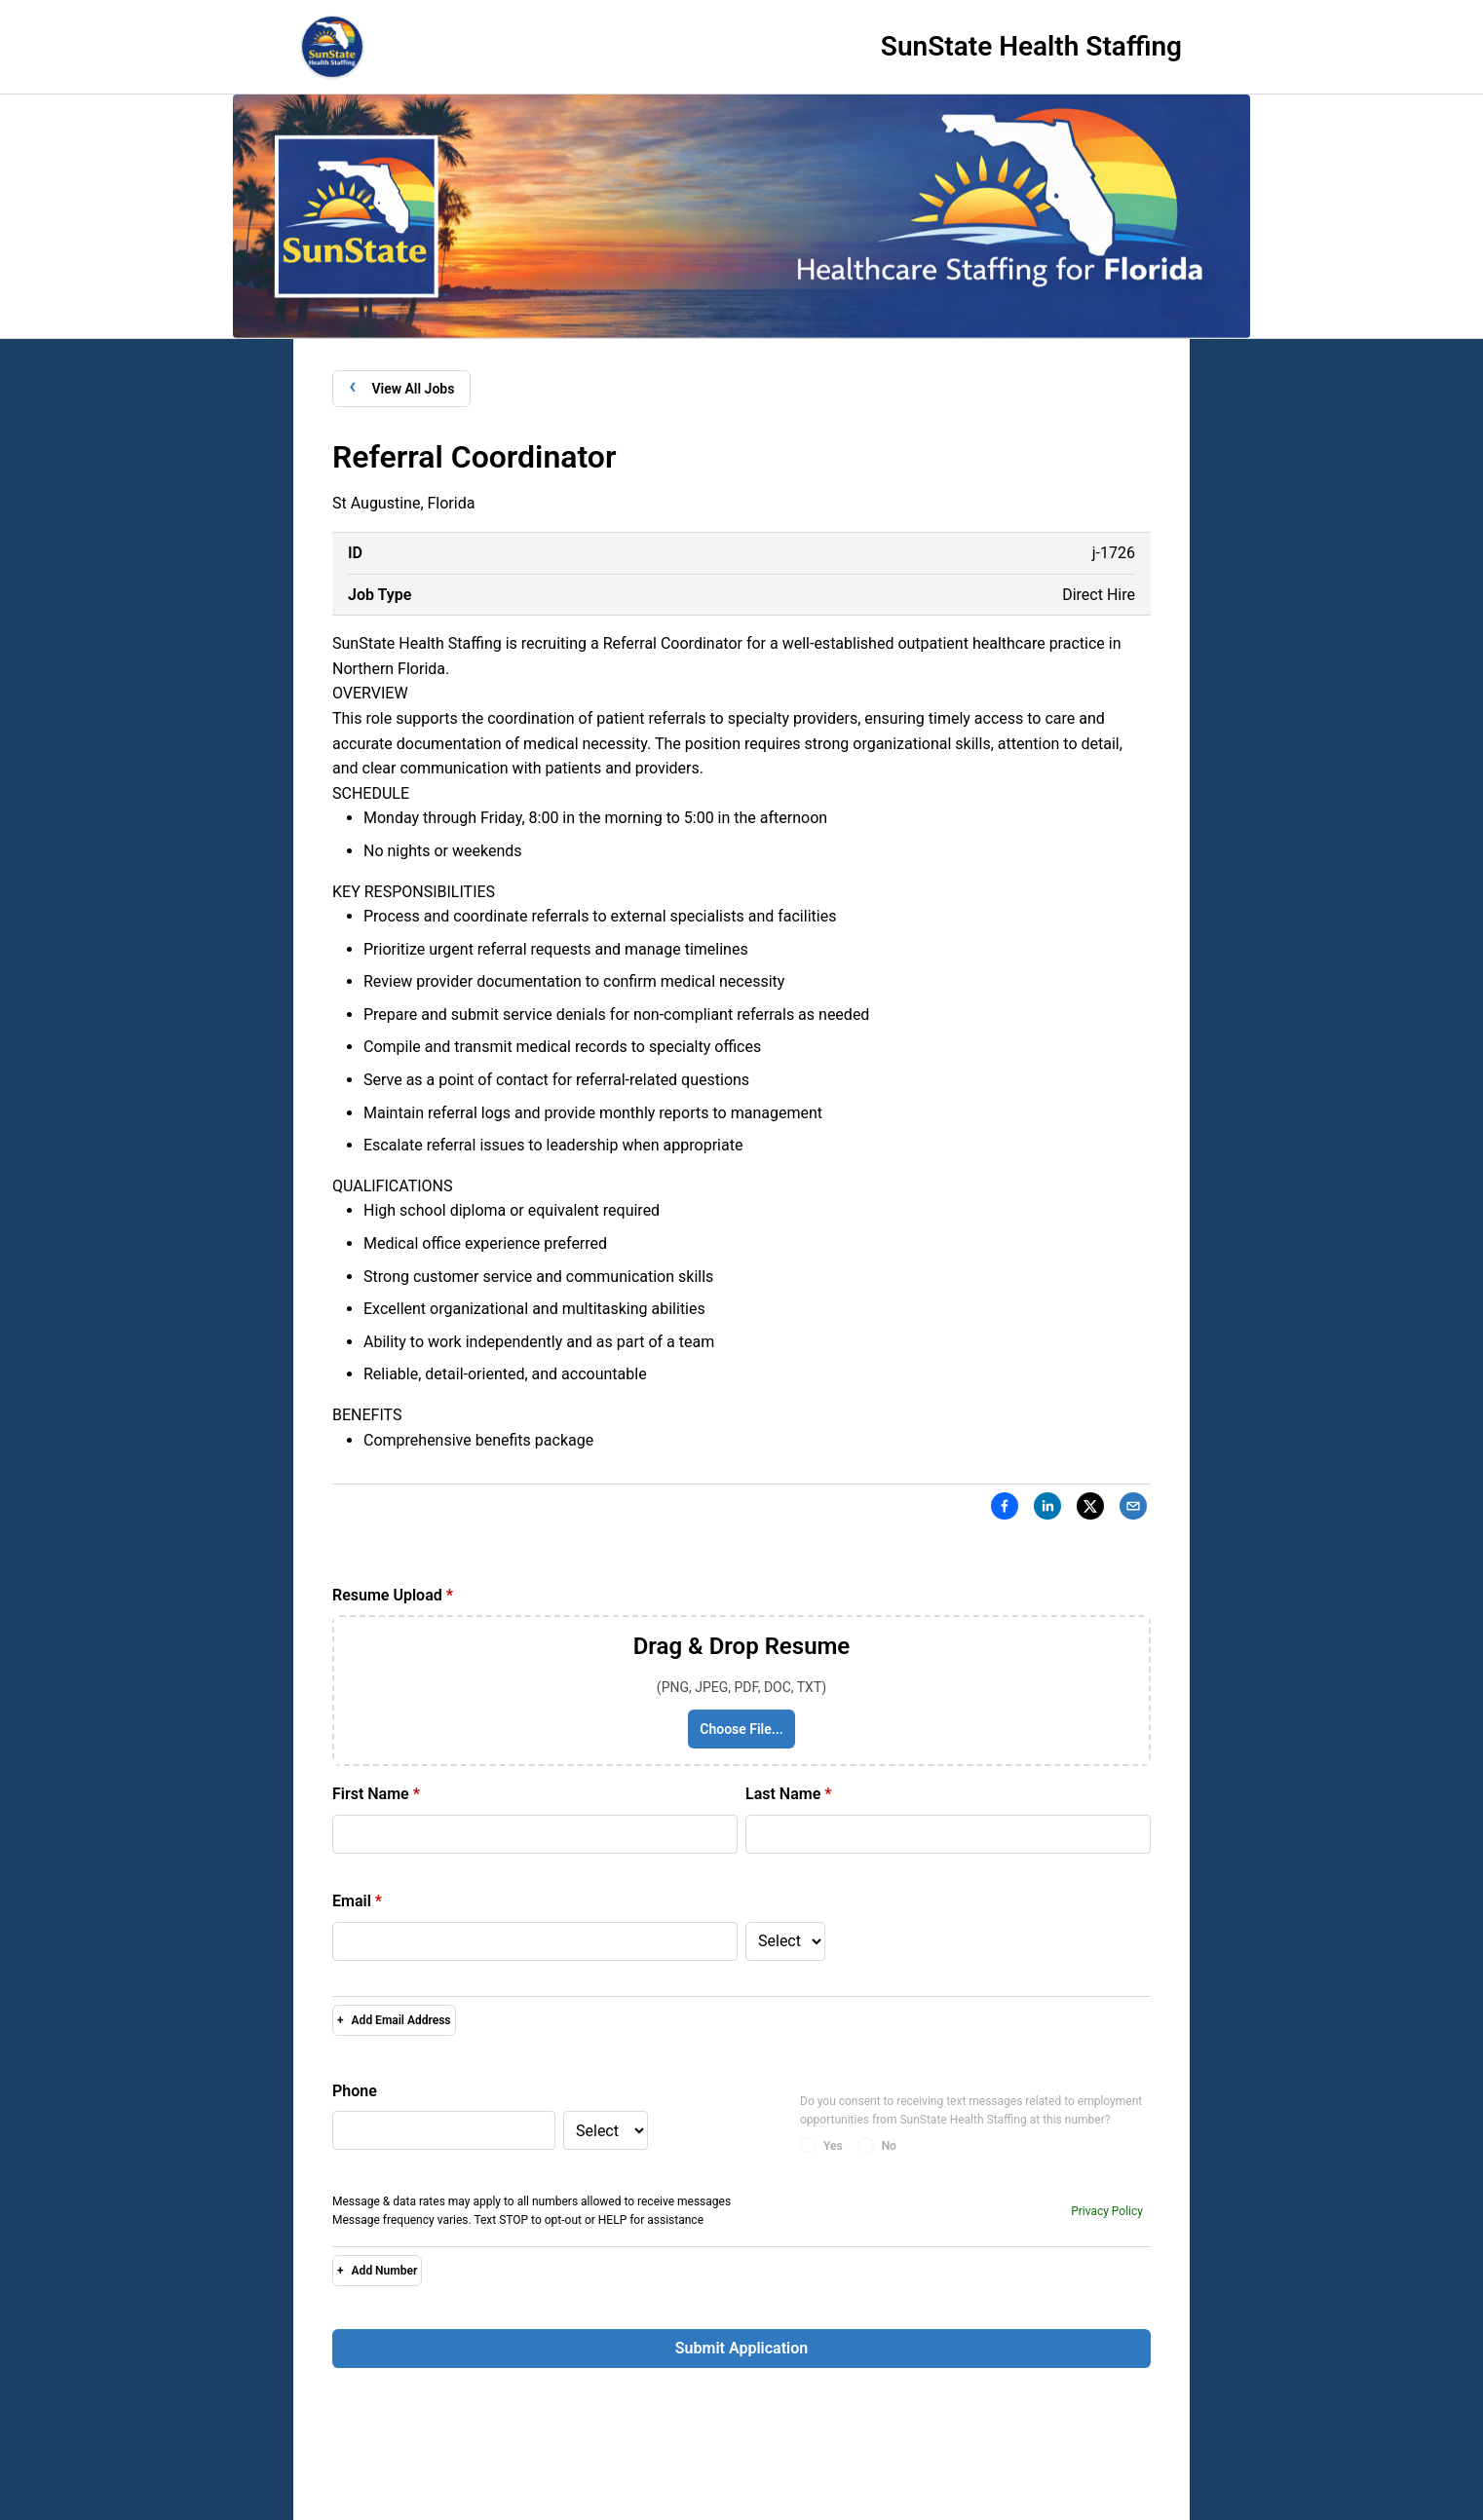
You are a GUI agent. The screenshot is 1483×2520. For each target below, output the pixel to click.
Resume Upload (392, 1595)
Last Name (788, 1794)
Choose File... (741, 1729)
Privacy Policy (1107, 2211)
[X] (1090, 1509)
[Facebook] (1004, 1509)
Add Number (377, 2270)
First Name (376, 1794)
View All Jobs (401, 387)
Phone (354, 2091)
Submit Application (741, 2348)
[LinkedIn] (1047, 1509)
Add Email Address (394, 2020)
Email (357, 1901)
